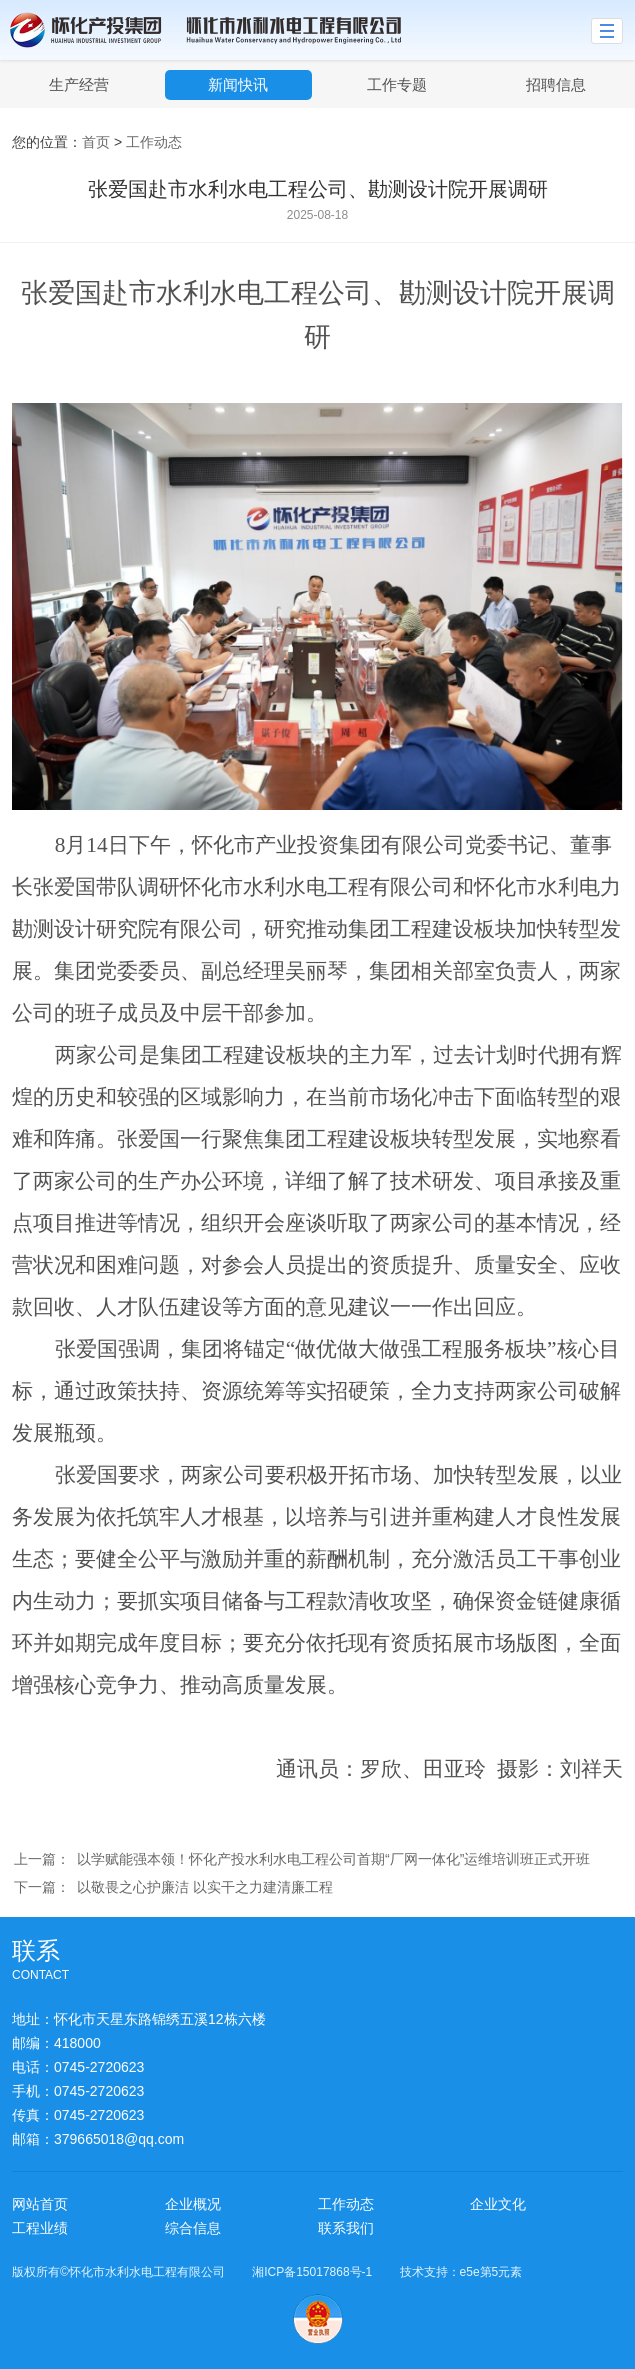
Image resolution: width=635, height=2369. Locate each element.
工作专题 (397, 84)
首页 (96, 142)
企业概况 (193, 2204)
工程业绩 (40, 2228)
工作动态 (154, 142)
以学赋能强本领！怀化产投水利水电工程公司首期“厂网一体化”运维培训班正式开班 (333, 1859)
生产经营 (79, 84)
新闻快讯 (238, 84)
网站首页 (40, 2204)
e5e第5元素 (491, 2272)
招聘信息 (556, 84)
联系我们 (346, 2228)
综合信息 (193, 2228)
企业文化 (498, 2204)
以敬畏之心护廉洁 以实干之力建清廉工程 (205, 1887)
